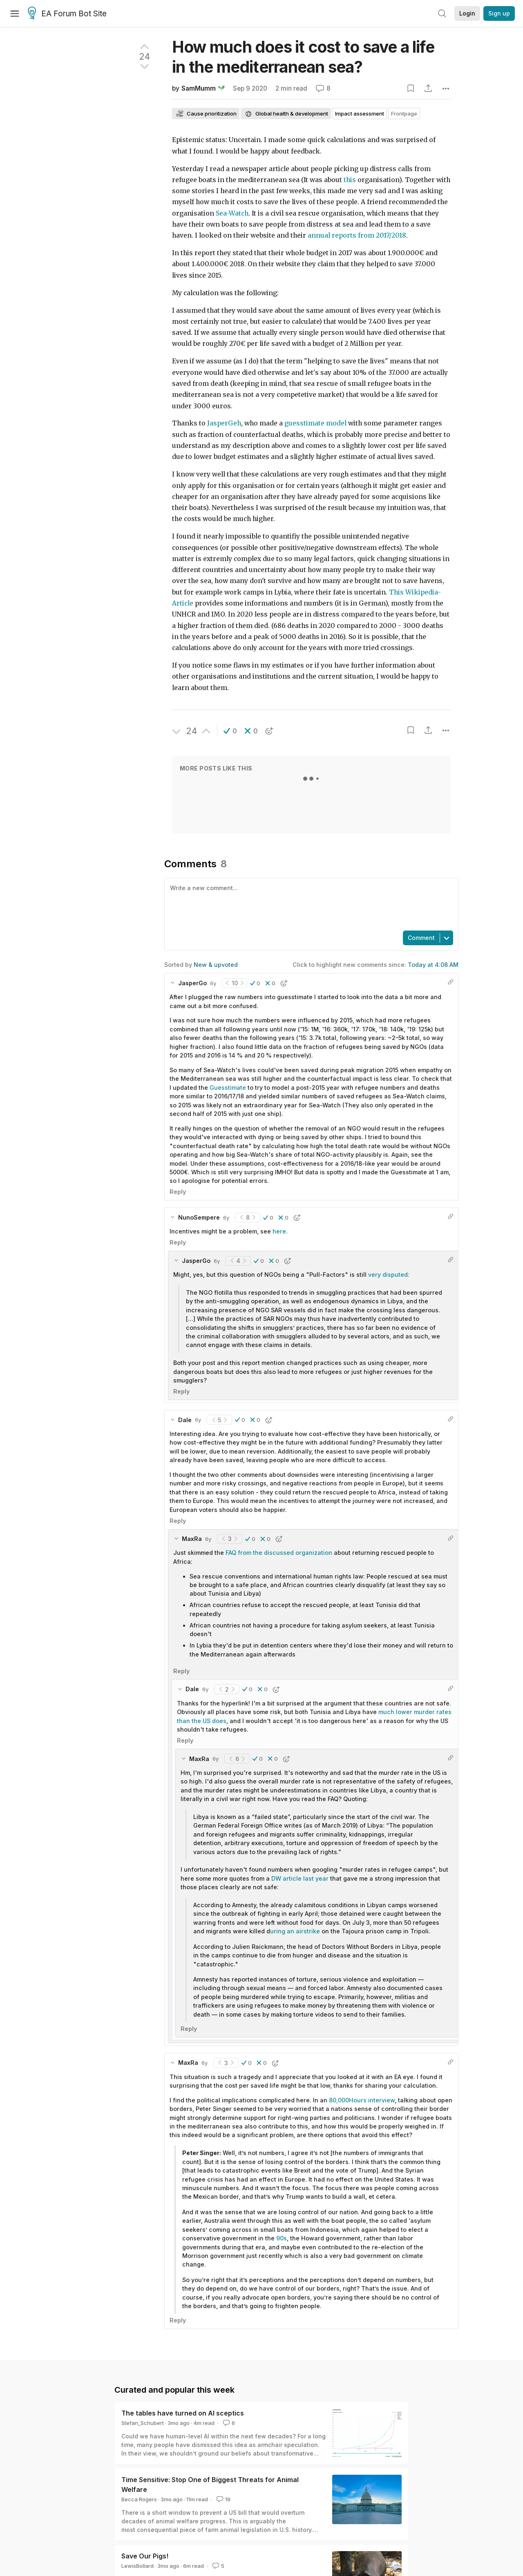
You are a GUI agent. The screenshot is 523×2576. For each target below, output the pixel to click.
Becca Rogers (139, 2499)
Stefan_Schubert (142, 2423)
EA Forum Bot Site (67, 14)
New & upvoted (216, 964)
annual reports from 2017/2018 (357, 235)
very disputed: (388, 1274)
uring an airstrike (296, 1931)
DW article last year (300, 1878)
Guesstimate (228, 1087)
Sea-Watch (232, 213)
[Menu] (15, 13)
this (350, 180)
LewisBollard (137, 2566)
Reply (178, 1191)
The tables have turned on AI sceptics (182, 2413)
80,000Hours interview (362, 2100)
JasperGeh (224, 423)
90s (281, 2238)
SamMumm (198, 88)
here (279, 1231)
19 (222, 2499)
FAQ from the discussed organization (279, 1552)
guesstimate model (315, 423)
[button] (230, 731)
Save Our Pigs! (144, 2556)
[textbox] (309, 903)
